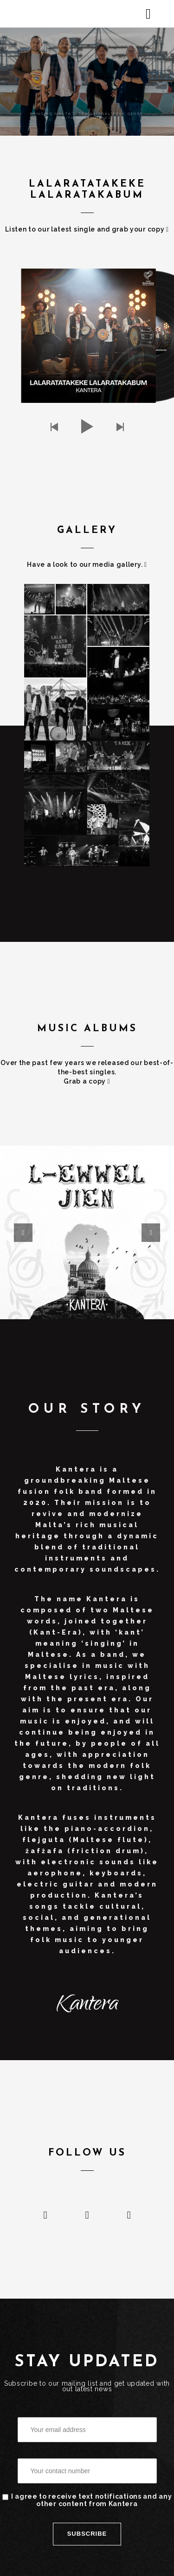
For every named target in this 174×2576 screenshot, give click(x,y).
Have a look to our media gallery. (87, 564)
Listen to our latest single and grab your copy (87, 229)
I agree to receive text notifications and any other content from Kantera (87, 2500)
